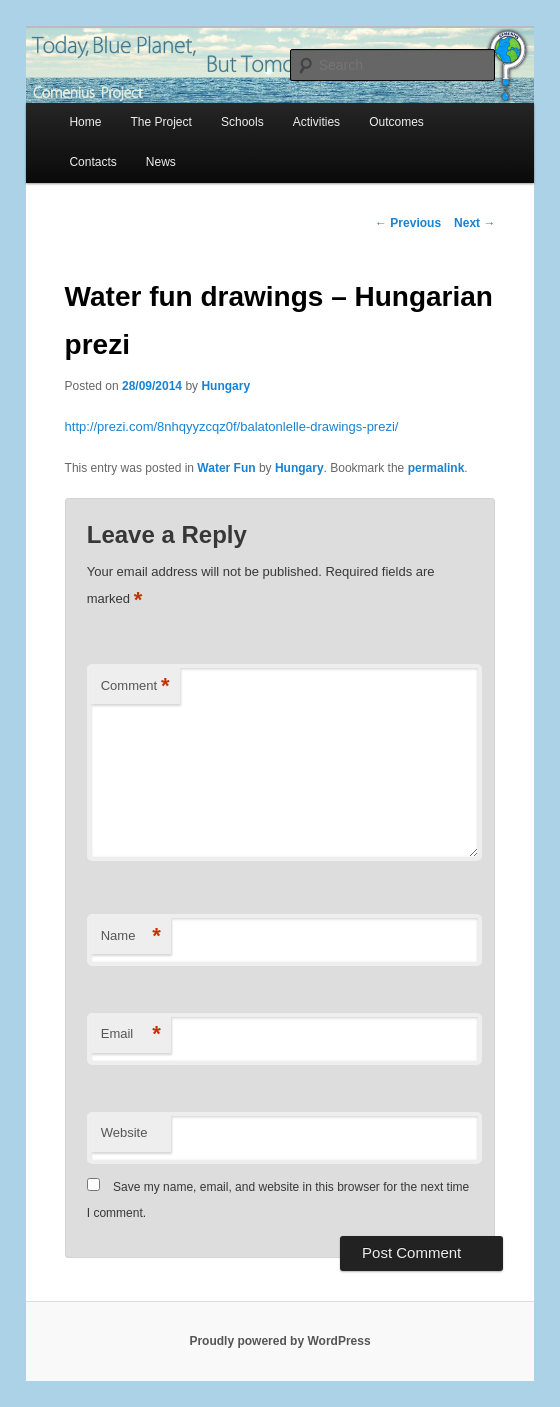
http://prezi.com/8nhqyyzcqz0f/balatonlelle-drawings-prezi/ (232, 426)
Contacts (92, 162)
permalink (436, 468)
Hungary (225, 386)
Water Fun (226, 468)
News (161, 162)
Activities (316, 122)
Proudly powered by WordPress (279, 1341)
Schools (242, 122)
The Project (161, 122)
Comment (135, 686)
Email (131, 1034)
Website (124, 1132)
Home (85, 122)
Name (131, 936)
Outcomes (396, 122)
